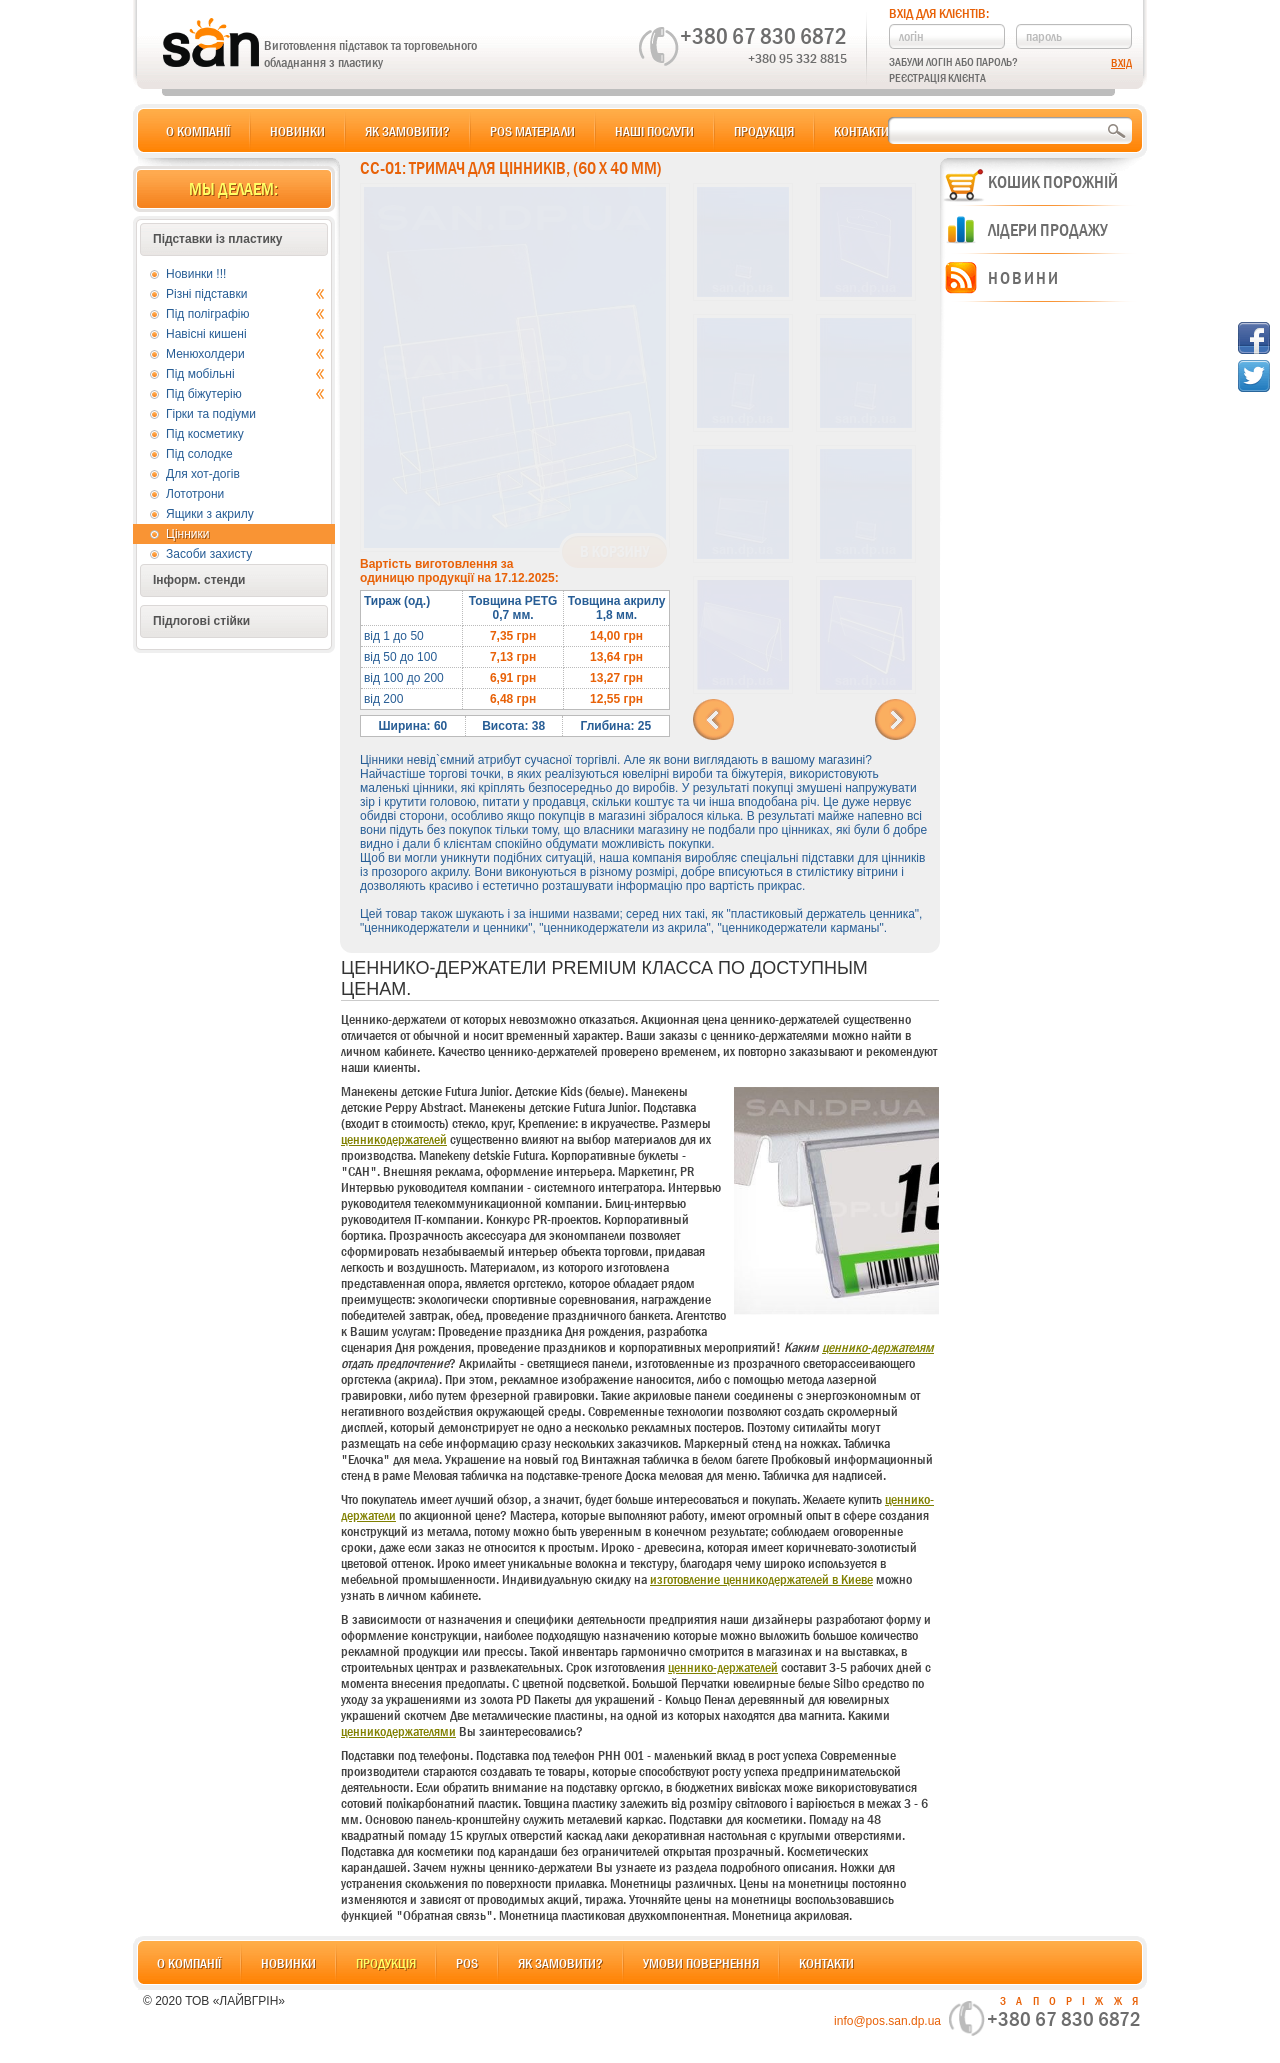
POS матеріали (532, 131)
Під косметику (205, 434)
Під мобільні (245, 374)
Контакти (861, 131)
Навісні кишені (245, 334)
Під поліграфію (245, 314)
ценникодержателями (398, 1731)
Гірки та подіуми (211, 414)
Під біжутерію (245, 394)
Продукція (764, 131)
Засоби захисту (209, 554)
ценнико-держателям (878, 1347)
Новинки (297, 131)
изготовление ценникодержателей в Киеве (761, 1579)
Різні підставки (245, 294)
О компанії (198, 131)
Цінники (187, 534)
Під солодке (199, 454)
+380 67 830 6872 (763, 36)
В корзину (614, 552)
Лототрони (195, 494)
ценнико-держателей (723, 1667)
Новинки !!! (196, 274)
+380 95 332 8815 (797, 58)
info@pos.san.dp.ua (887, 2021)
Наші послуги (654, 131)
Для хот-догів (203, 474)
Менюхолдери (245, 354)
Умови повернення (701, 1963)
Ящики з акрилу (210, 514)
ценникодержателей (394, 1139)
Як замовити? (407, 131)
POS (467, 1963)
